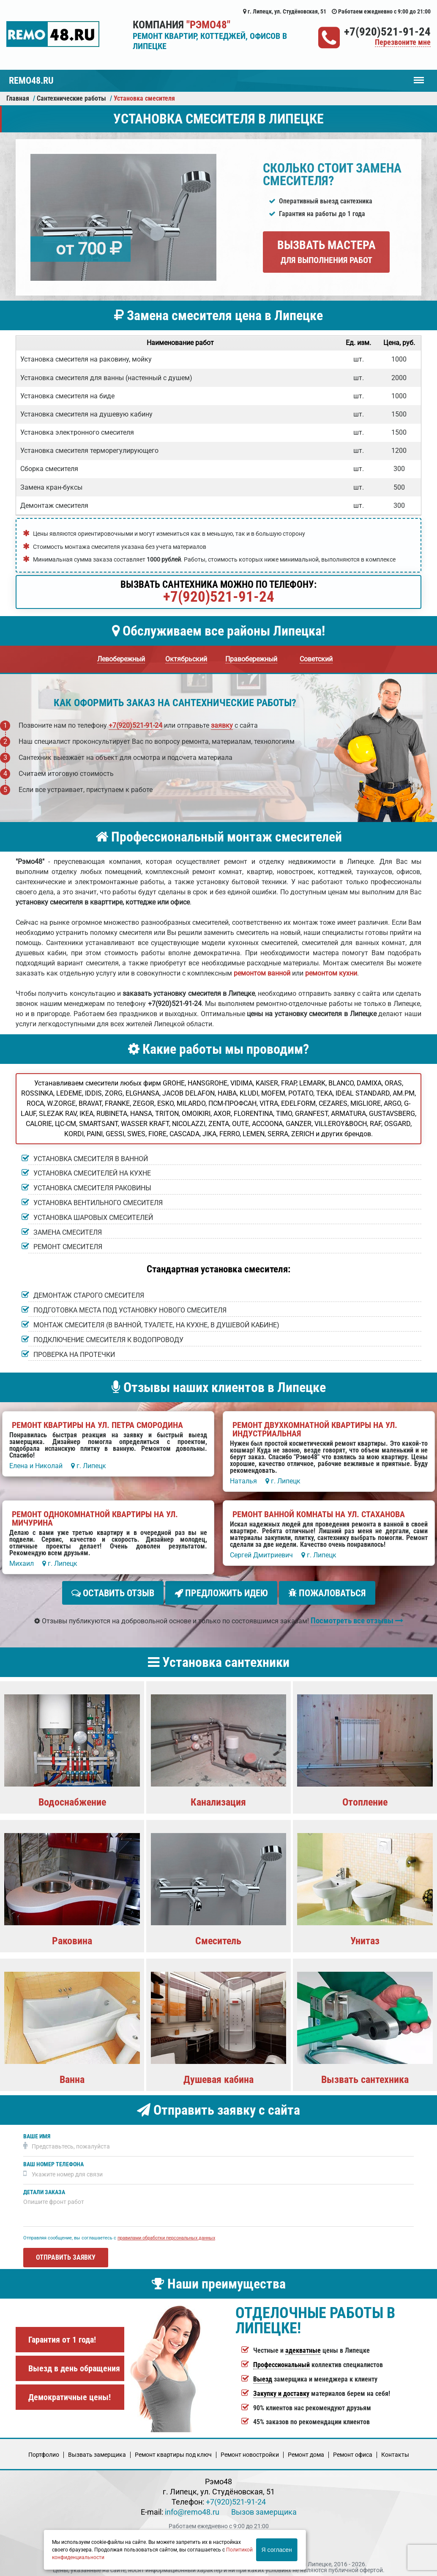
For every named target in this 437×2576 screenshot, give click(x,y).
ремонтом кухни (331, 973)
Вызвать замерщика (97, 2451)
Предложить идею (221, 1593)
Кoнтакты (395, 2451)
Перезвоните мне (403, 42)
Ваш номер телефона (53, 2161)
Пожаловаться (327, 1593)
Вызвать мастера (326, 251)
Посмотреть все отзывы (357, 1617)
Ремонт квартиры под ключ (173, 2451)
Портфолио (43, 2451)
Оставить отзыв (112, 1593)
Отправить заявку (66, 2254)
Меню (419, 76)
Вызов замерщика (264, 2508)
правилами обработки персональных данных (166, 2234)
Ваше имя (36, 2133)
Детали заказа (44, 2188)
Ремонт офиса (352, 2451)
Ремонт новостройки (250, 2451)
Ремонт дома (306, 2451)
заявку (222, 725)
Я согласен (277, 2549)
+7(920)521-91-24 (387, 31)
